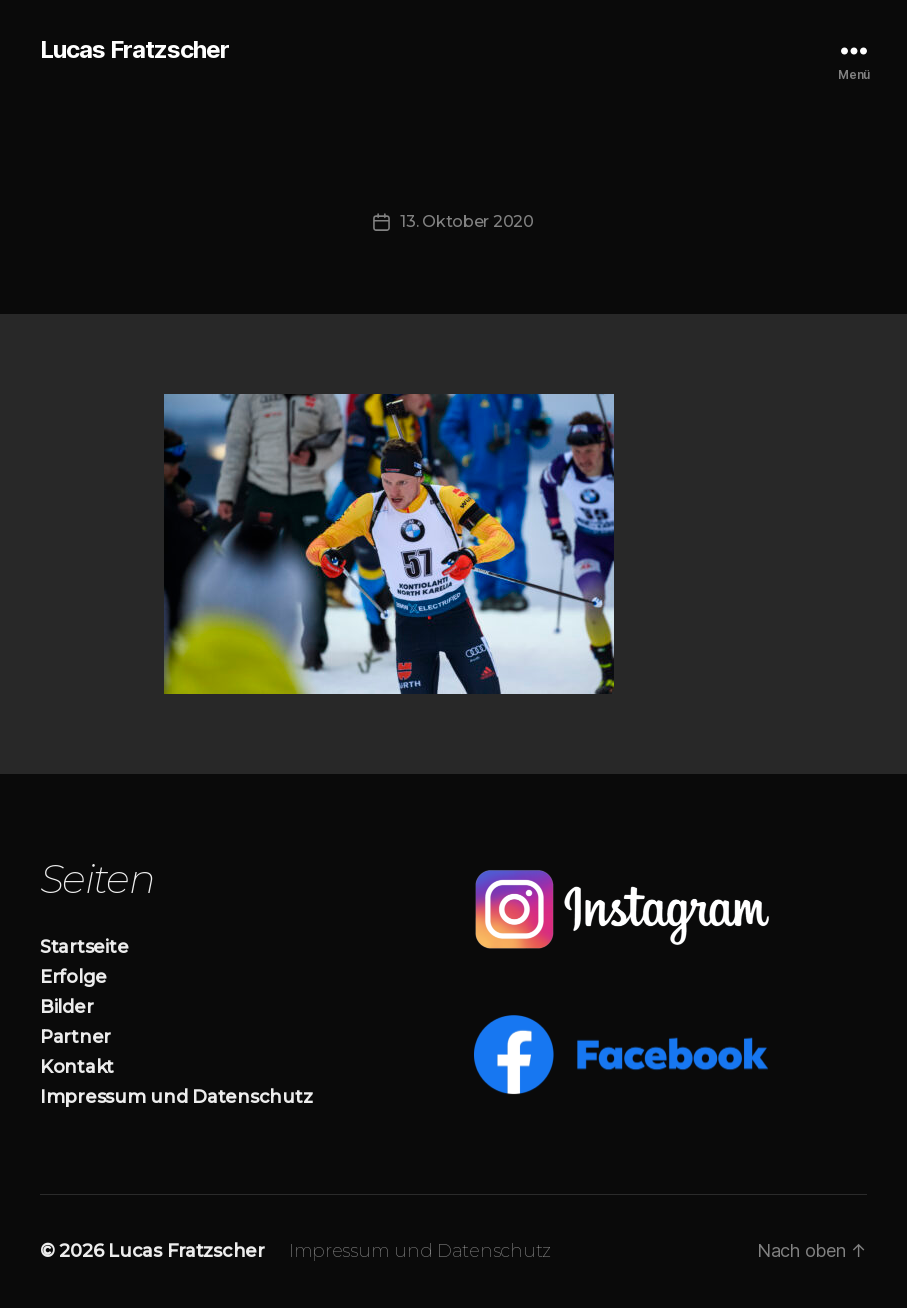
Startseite (84, 947)
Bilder (66, 1007)
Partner (75, 1037)
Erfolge (73, 977)
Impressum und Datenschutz (176, 1097)
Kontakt (77, 1067)
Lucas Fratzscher (134, 50)
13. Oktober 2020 (467, 221)
